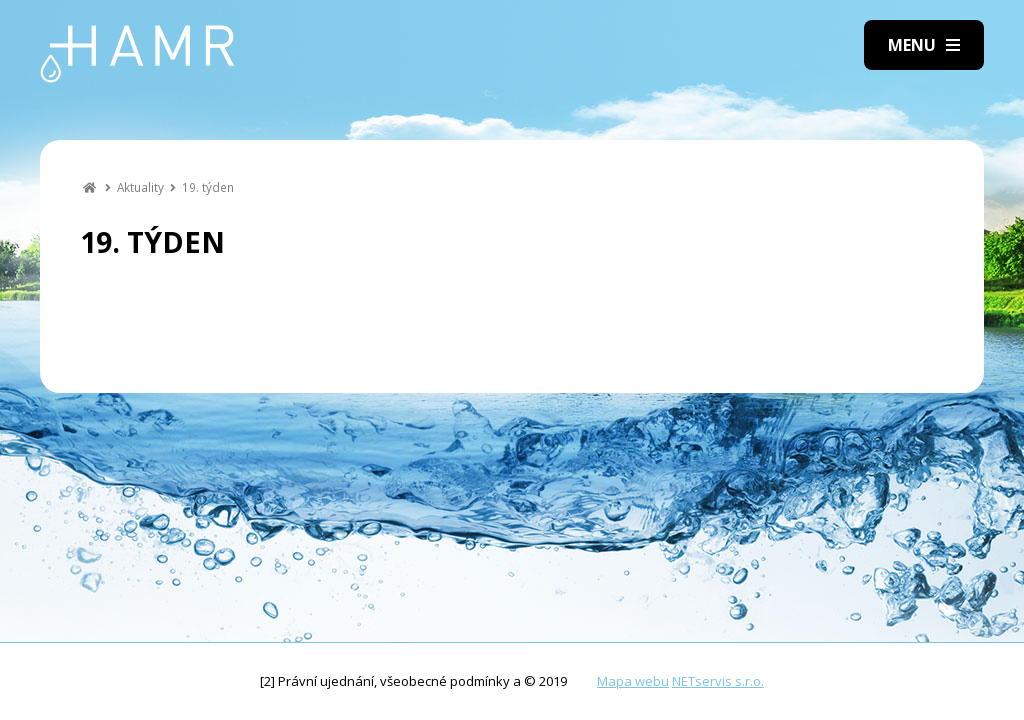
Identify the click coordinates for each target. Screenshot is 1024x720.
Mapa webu (633, 681)
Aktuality (140, 187)
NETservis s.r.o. (718, 681)
